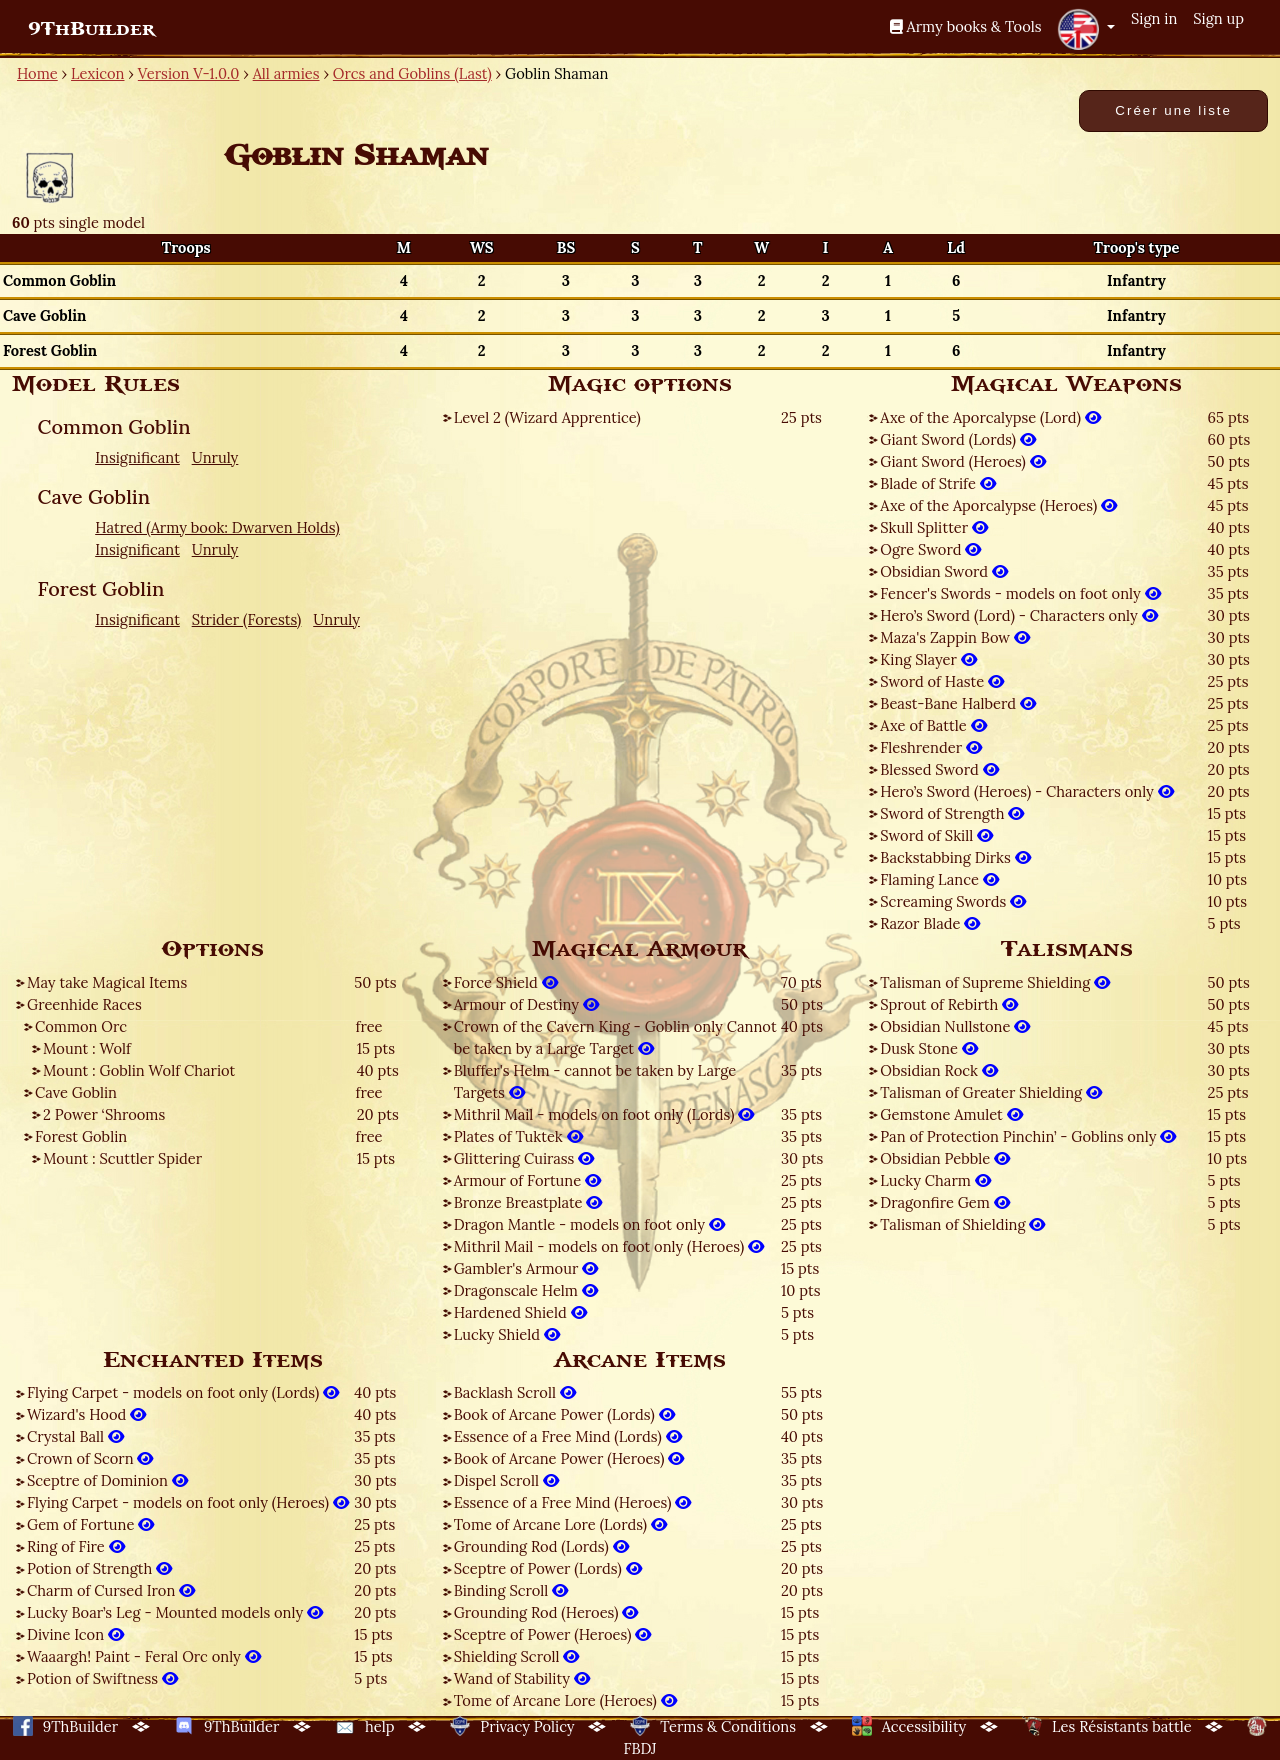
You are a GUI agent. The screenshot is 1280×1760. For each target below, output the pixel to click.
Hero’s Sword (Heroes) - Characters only (1026, 791)
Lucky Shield (507, 1334)
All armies (286, 73)
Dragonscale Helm (526, 1290)
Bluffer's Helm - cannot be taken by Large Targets (595, 1081)
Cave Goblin (76, 1092)
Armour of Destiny (526, 1004)
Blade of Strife (937, 483)
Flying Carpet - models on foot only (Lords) (183, 1392)
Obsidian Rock (938, 1070)
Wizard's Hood (86, 1414)
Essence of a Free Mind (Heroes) (573, 1502)
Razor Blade (930, 923)
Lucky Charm (935, 1180)
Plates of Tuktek (518, 1136)
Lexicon (97, 73)
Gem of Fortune (90, 1524)
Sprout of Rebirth (949, 1004)
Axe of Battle (933, 725)
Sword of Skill (936, 835)
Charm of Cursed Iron (111, 1590)
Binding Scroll (511, 1590)
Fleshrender (931, 747)
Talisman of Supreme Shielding (995, 982)
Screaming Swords (953, 901)
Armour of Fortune (527, 1180)
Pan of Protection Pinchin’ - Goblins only (1028, 1136)
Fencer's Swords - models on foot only (1020, 593)
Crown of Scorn (90, 1458)
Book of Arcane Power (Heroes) (569, 1458)
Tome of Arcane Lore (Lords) (560, 1524)
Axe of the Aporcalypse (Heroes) (998, 505)
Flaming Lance (939, 879)
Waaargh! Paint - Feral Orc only (144, 1656)
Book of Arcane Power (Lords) (564, 1414)
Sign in (1154, 18)
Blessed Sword (939, 769)
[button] (1086, 29)
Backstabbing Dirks (955, 857)
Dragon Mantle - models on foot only (589, 1224)
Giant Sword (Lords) (958, 439)
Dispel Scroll (506, 1480)
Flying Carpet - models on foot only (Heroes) (188, 1502)
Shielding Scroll (517, 1656)
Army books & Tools (966, 26)
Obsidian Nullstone (955, 1026)
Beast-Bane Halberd (958, 703)
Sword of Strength (952, 813)
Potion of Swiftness (102, 1678)
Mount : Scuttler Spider (122, 1158)
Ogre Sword (930, 549)
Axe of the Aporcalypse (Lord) (990, 417)
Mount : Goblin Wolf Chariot (139, 1070)
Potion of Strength (99, 1568)
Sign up (1218, 18)
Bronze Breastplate (528, 1202)
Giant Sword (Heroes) (962, 461)
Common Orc (81, 1026)
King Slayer (928, 659)
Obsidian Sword (944, 571)
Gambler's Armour (526, 1268)
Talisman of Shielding (962, 1224)
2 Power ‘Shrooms (104, 1114)
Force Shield (506, 982)
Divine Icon (75, 1634)
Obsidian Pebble (945, 1158)
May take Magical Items (107, 982)
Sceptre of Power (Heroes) (553, 1634)
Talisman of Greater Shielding (991, 1092)
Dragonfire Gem (944, 1202)
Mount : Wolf (87, 1048)
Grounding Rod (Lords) (541, 1546)
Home (37, 73)
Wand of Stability (522, 1678)
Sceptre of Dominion (107, 1480)
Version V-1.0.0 (189, 73)
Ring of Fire (76, 1546)
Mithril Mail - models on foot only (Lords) (604, 1114)
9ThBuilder (91, 29)
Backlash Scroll (515, 1392)
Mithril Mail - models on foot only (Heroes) (609, 1246)
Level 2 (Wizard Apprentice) (547, 417)
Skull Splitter (934, 527)
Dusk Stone (928, 1048)
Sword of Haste (942, 681)
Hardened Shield (520, 1312)
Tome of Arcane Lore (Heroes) (565, 1700)
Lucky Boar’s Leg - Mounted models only (175, 1612)
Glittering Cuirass (524, 1158)
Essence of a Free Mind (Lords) (568, 1436)
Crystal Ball (75, 1436)
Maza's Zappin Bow (955, 637)
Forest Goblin (81, 1136)
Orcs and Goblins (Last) (412, 73)
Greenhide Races (84, 1004)
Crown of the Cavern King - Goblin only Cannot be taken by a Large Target (615, 1037)
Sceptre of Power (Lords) (548, 1568)
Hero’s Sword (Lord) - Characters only (1018, 615)
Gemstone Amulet (951, 1114)
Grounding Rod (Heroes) (546, 1612)
